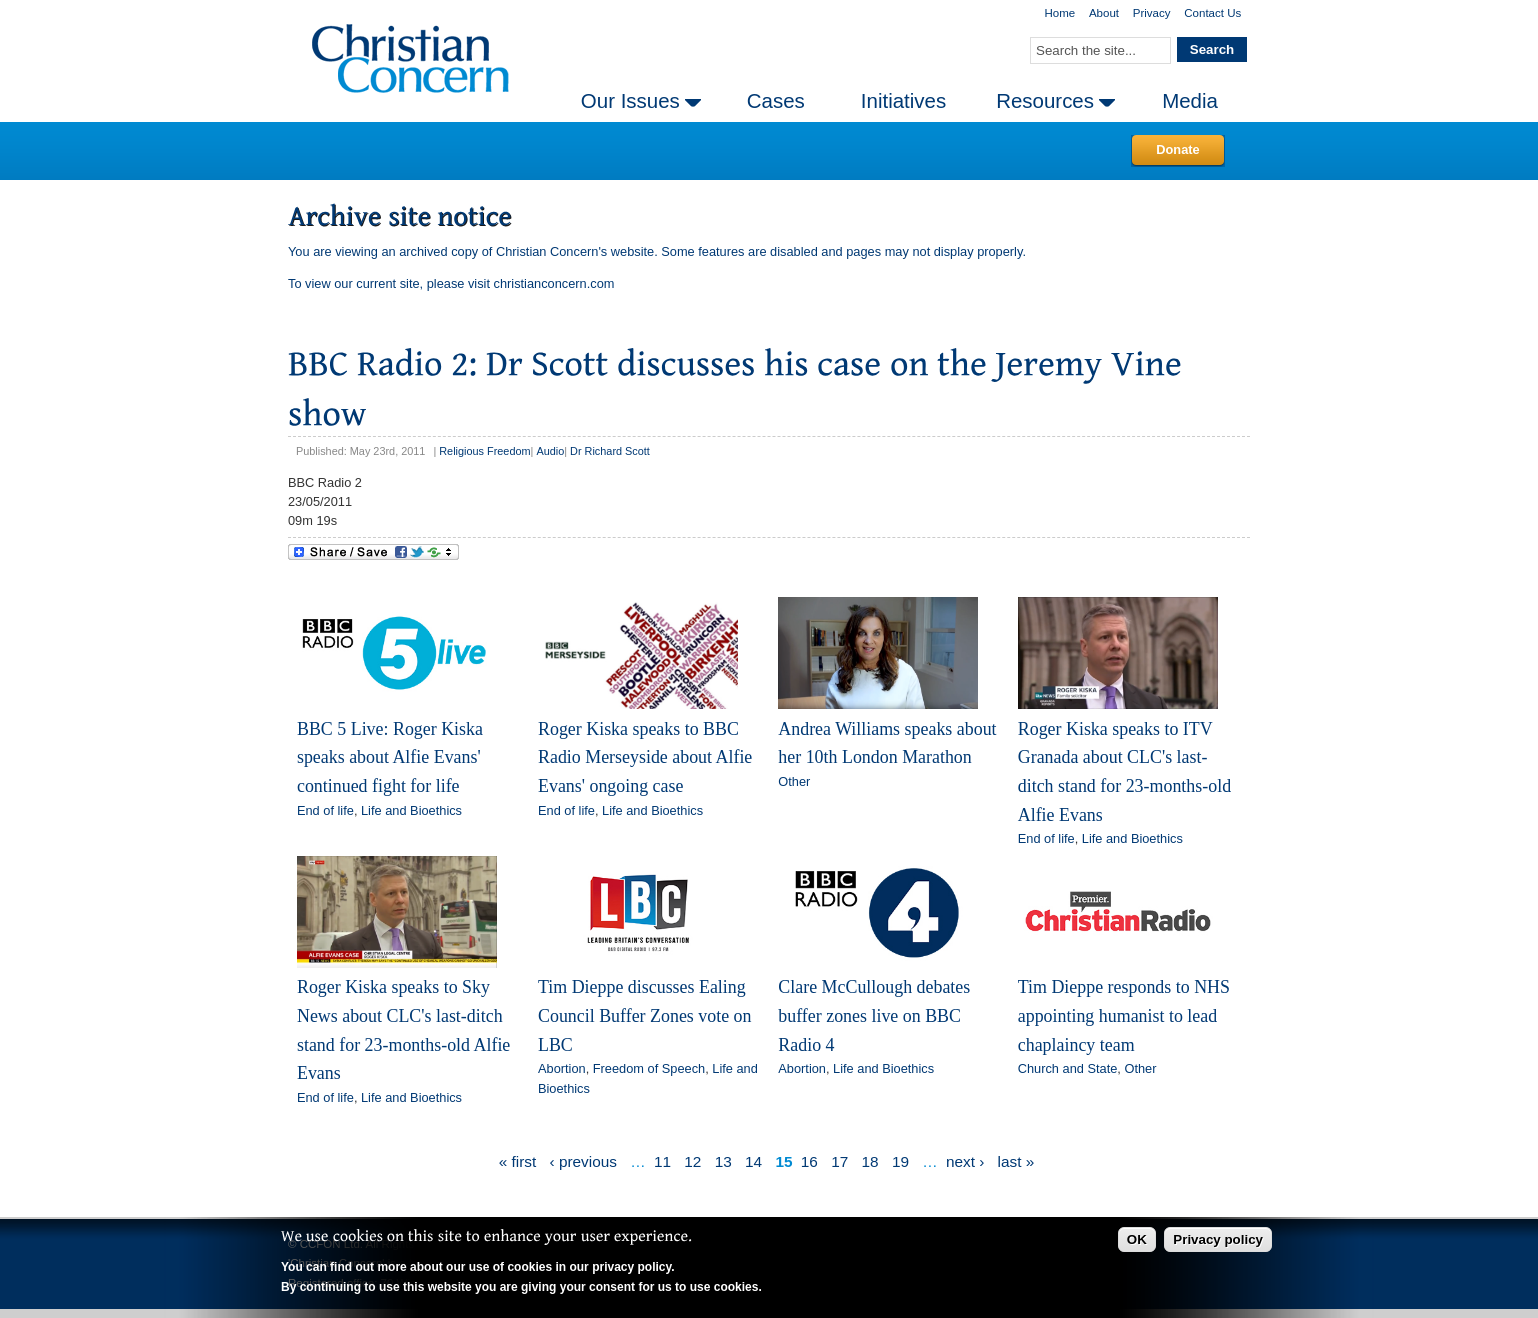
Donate (1177, 149)
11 (662, 1161)
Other (794, 781)
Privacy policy (1218, 1239)
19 (900, 1161)
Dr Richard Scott (610, 451)
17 (839, 1161)
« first (518, 1161)
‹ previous (583, 1161)
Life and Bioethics (411, 810)
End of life (325, 810)
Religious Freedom (484, 451)
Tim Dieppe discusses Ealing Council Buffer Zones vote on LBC (645, 1015)
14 (753, 1161)
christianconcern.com (554, 283)
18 (870, 1161)
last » (1016, 1161)
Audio (550, 451)
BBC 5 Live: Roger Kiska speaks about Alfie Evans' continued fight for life (390, 757)
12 (692, 1161)
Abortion (562, 1068)
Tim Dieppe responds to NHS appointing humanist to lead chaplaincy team (1124, 1015)
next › (965, 1161)
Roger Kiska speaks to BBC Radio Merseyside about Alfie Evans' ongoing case (645, 757)
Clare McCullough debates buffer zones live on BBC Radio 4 (874, 1015)
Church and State (1068, 1068)
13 (723, 1161)
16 (809, 1161)
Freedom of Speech (649, 1068)
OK (1137, 1239)
